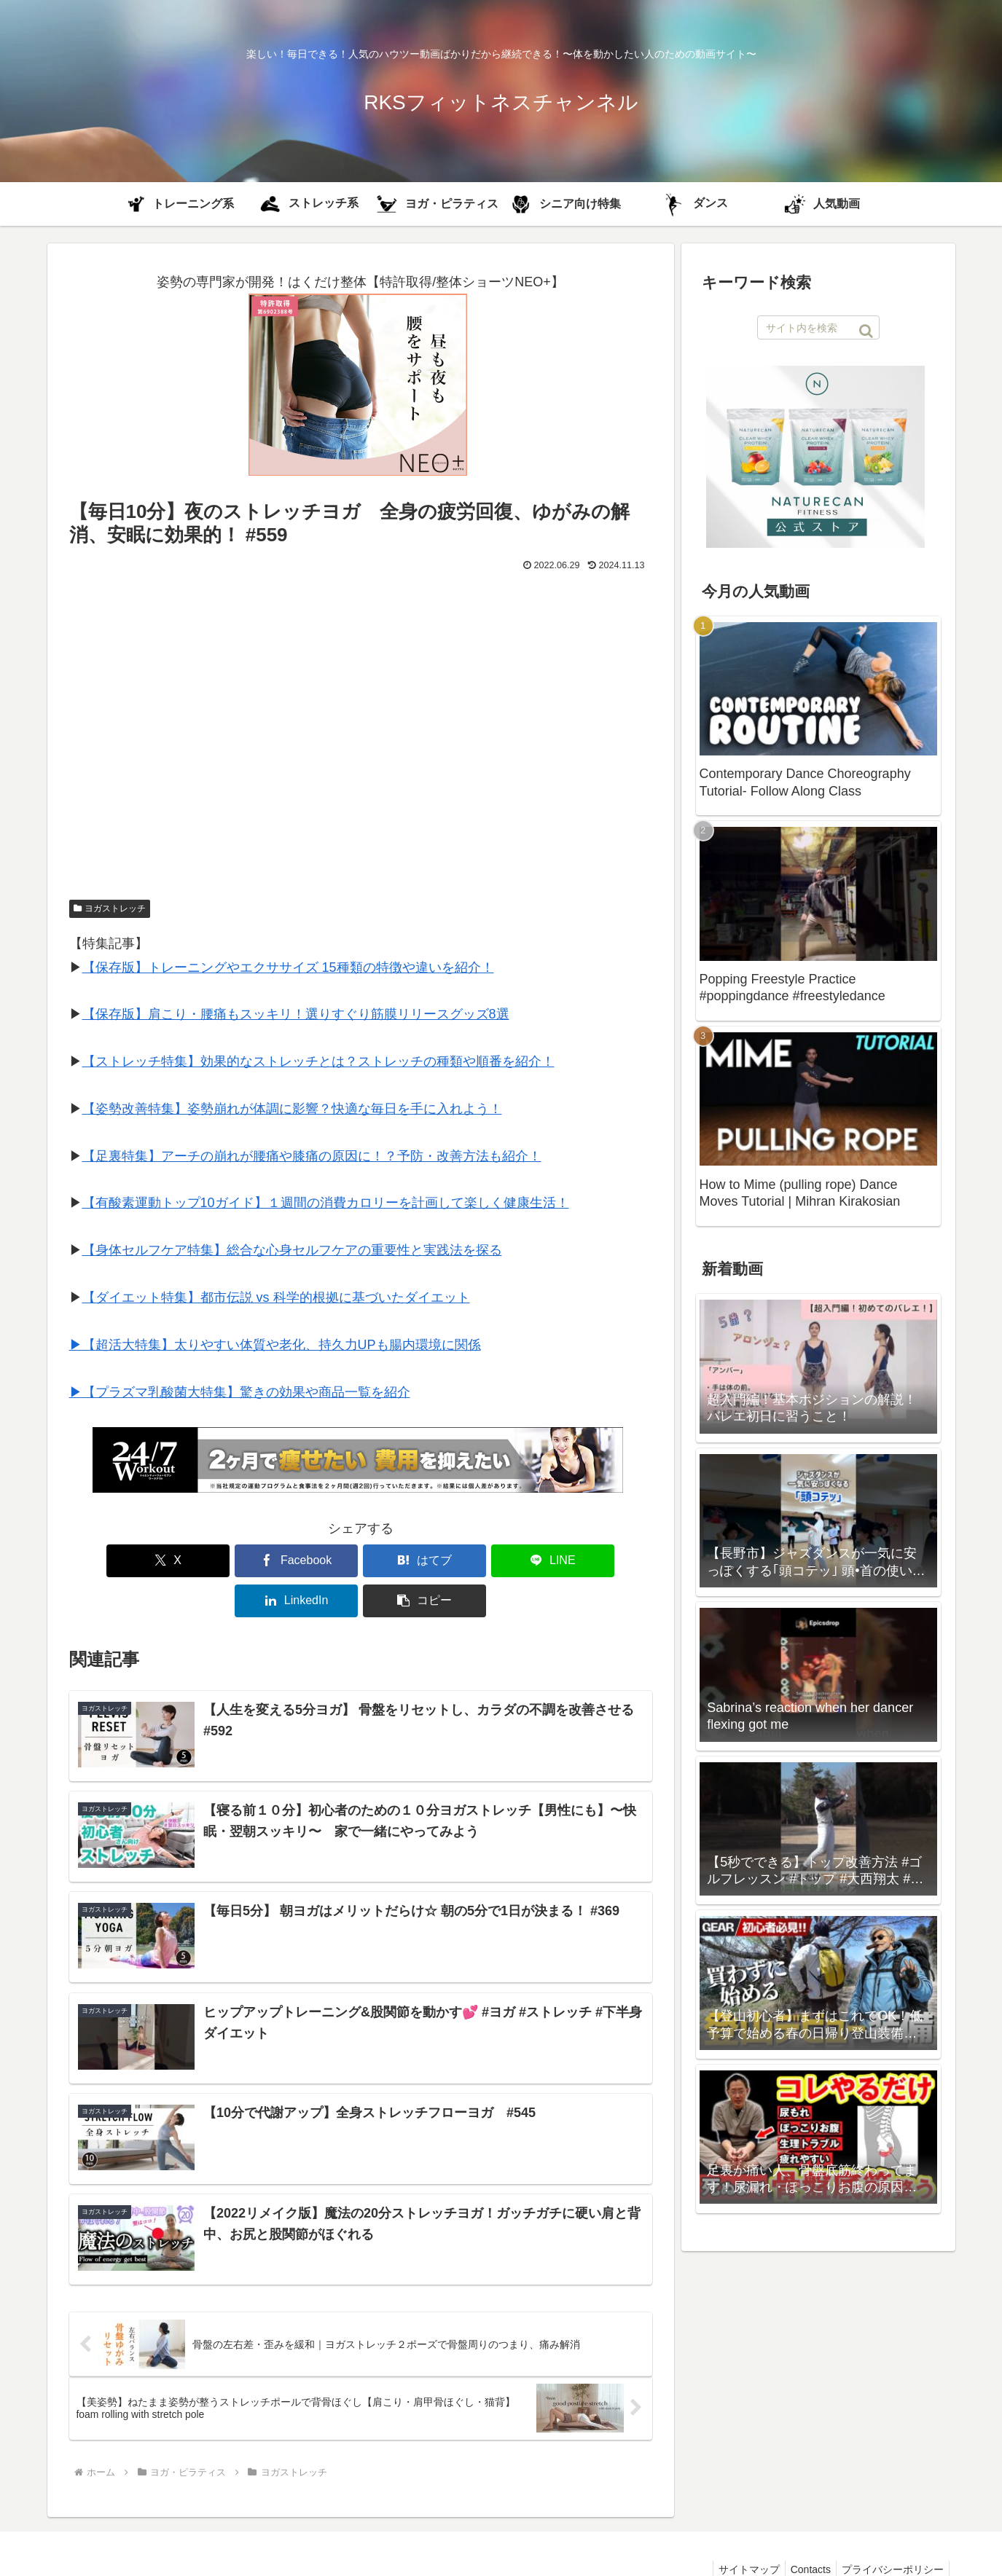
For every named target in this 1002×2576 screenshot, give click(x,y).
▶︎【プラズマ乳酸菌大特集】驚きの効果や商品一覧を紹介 (239, 1392)
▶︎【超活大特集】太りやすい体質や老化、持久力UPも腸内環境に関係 (275, 1345)
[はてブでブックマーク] (311, 1560)
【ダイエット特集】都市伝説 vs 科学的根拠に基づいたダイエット (276, 1297)
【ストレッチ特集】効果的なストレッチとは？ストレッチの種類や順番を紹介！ (318, 1061)
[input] (818, 327)
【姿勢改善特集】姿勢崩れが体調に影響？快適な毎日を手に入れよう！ (292, 1109)
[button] (604, 1560)
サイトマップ (737, 2531)
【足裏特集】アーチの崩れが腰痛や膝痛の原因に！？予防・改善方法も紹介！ (311, 1156)
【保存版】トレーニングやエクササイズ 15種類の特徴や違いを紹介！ (288, 967)
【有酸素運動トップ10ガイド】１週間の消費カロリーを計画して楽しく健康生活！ (325, 1202)
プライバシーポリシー (890, 2531)
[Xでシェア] (116, 1560)
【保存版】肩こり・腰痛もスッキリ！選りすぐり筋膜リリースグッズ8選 (295, 1014)
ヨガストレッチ (110, 908)
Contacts (803, 2531)
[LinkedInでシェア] (507, 1560)
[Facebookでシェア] (213, 1560)
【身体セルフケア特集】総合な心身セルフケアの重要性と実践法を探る (292, 1250)
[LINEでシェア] (409, 1560)
